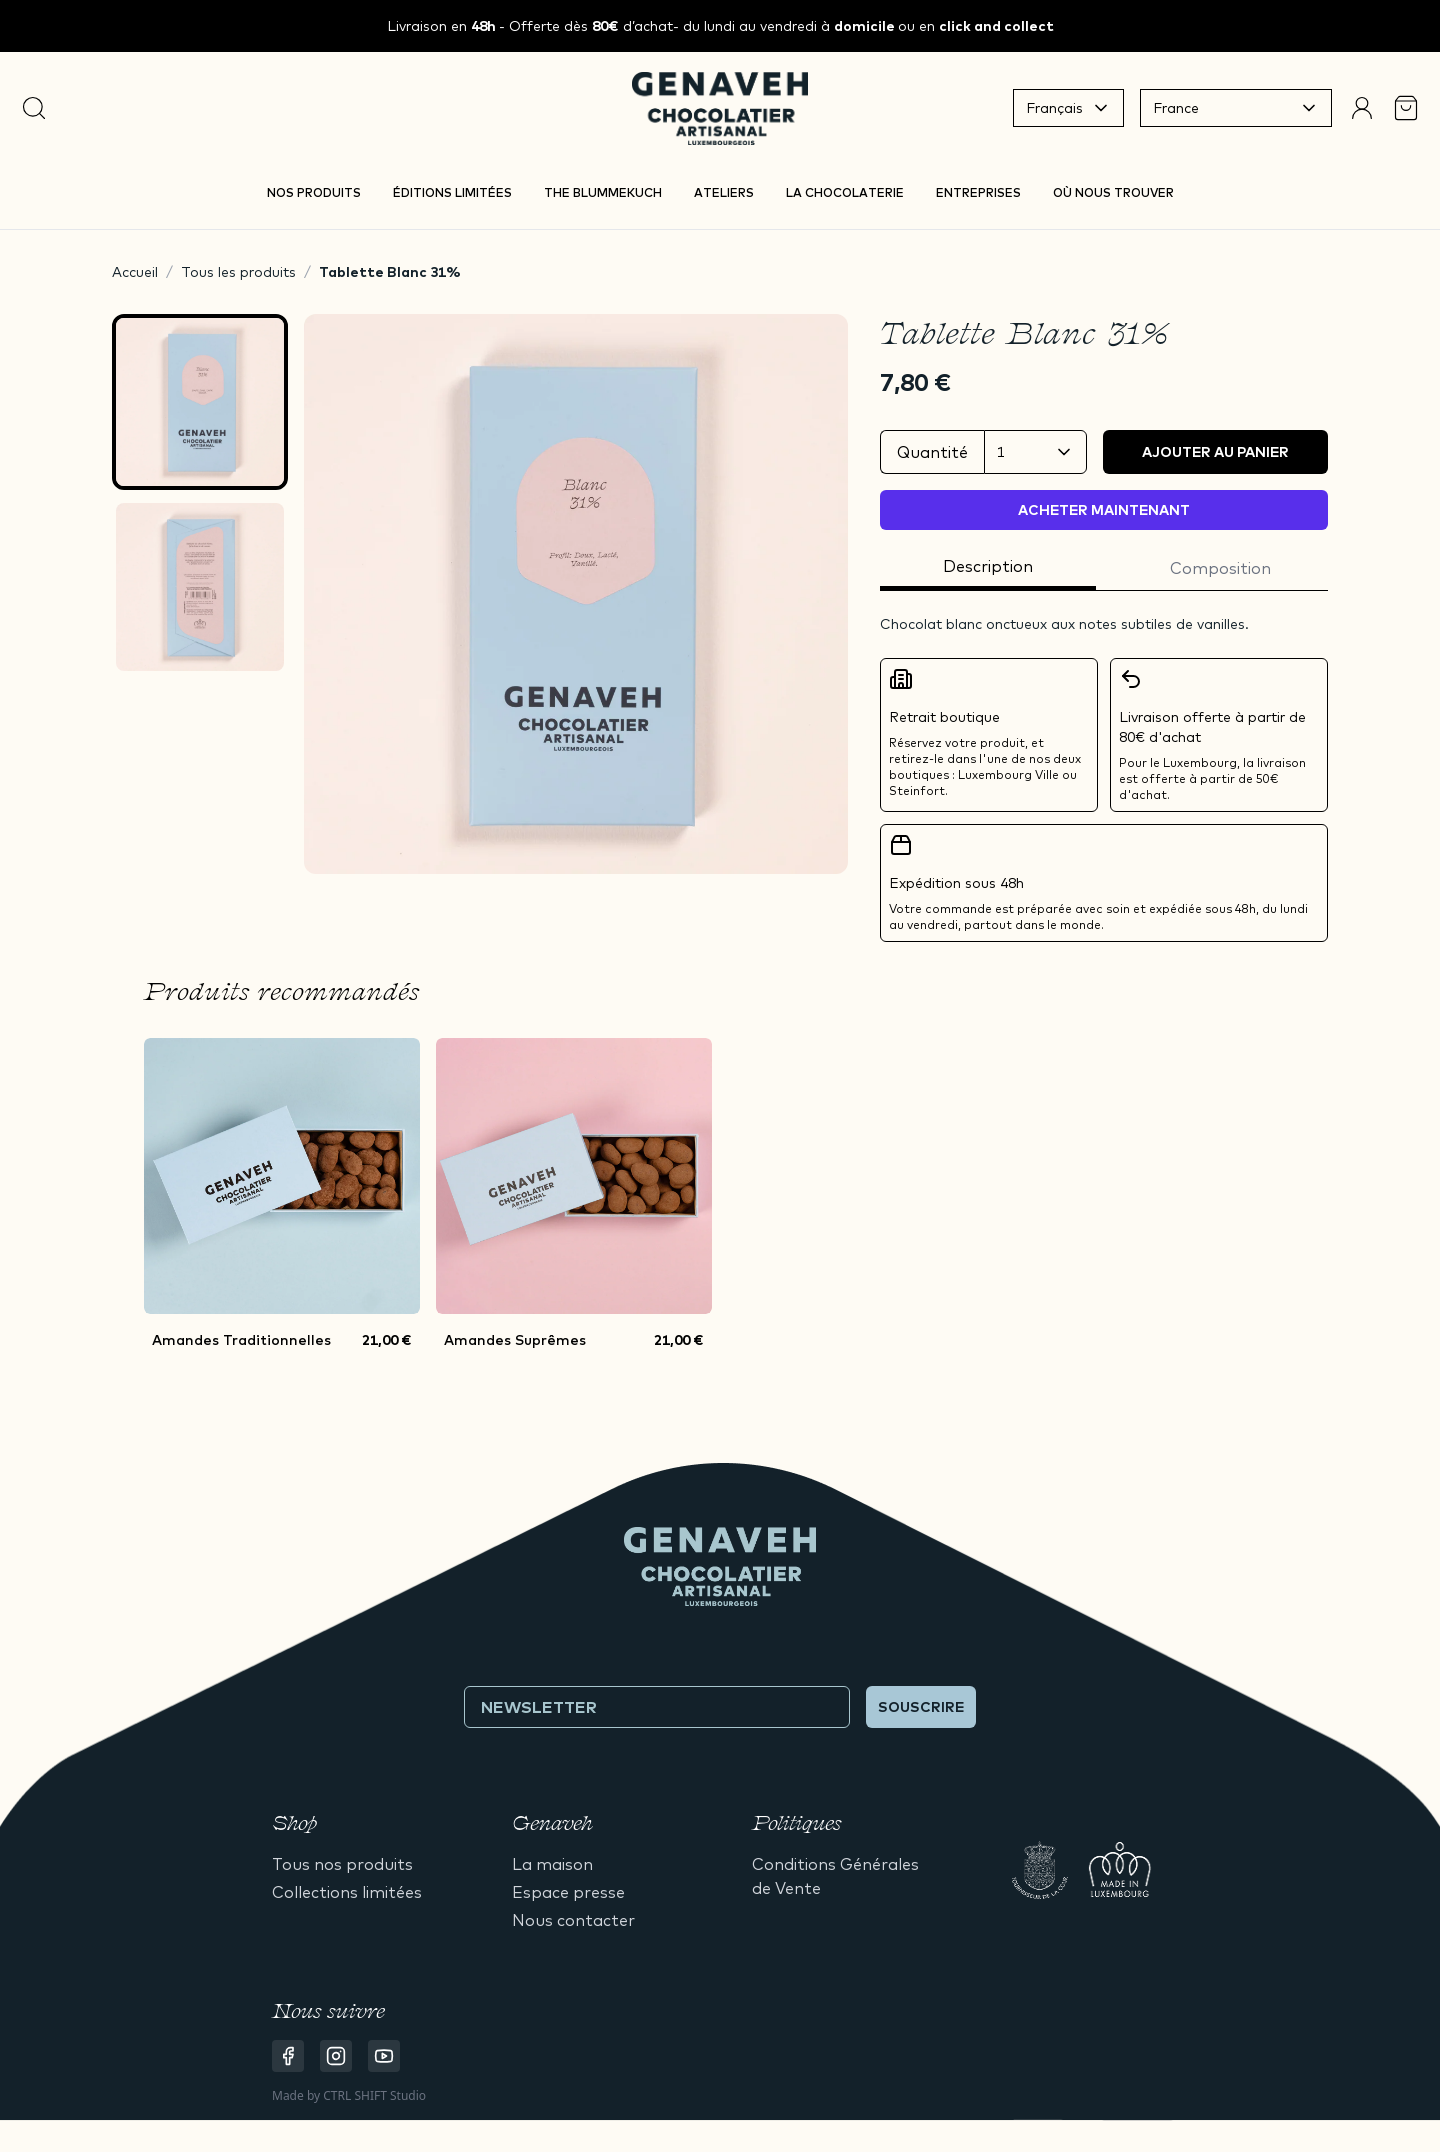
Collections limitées (347, 1892)
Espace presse (568, 1892)
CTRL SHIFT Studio (374, 2095)
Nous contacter (573, 1920)
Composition (1220, 568)
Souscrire (921, 1707)
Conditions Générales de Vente (835, 1876)
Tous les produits (238, 272)
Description (988, 566)
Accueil (135, 272)
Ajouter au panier (1215, 452)
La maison (552, 1864)
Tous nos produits (342, 1864)
